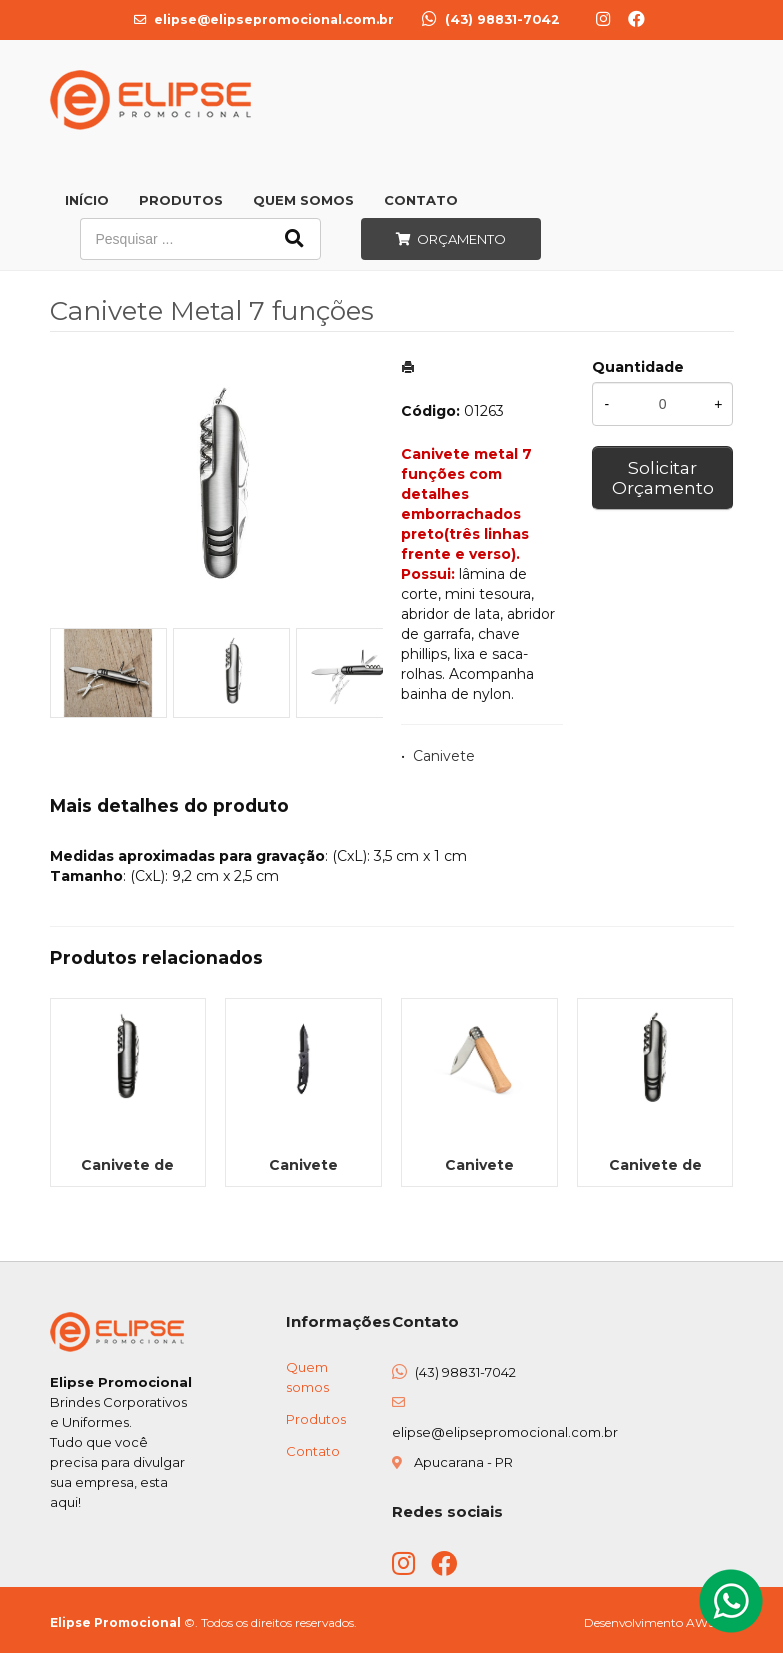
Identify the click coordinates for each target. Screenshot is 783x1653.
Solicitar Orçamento (663, 477)
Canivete (444, 756)
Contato (421, 200)
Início (87, 200)
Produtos (181, 200)
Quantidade (638, 367)
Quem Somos (303, 200)
